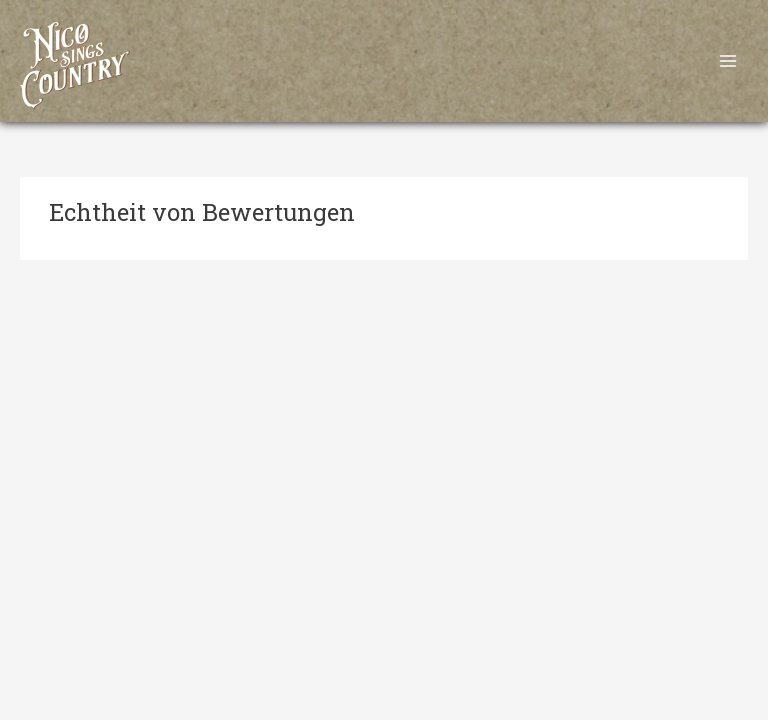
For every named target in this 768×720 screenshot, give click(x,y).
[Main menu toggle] (728, 61)
